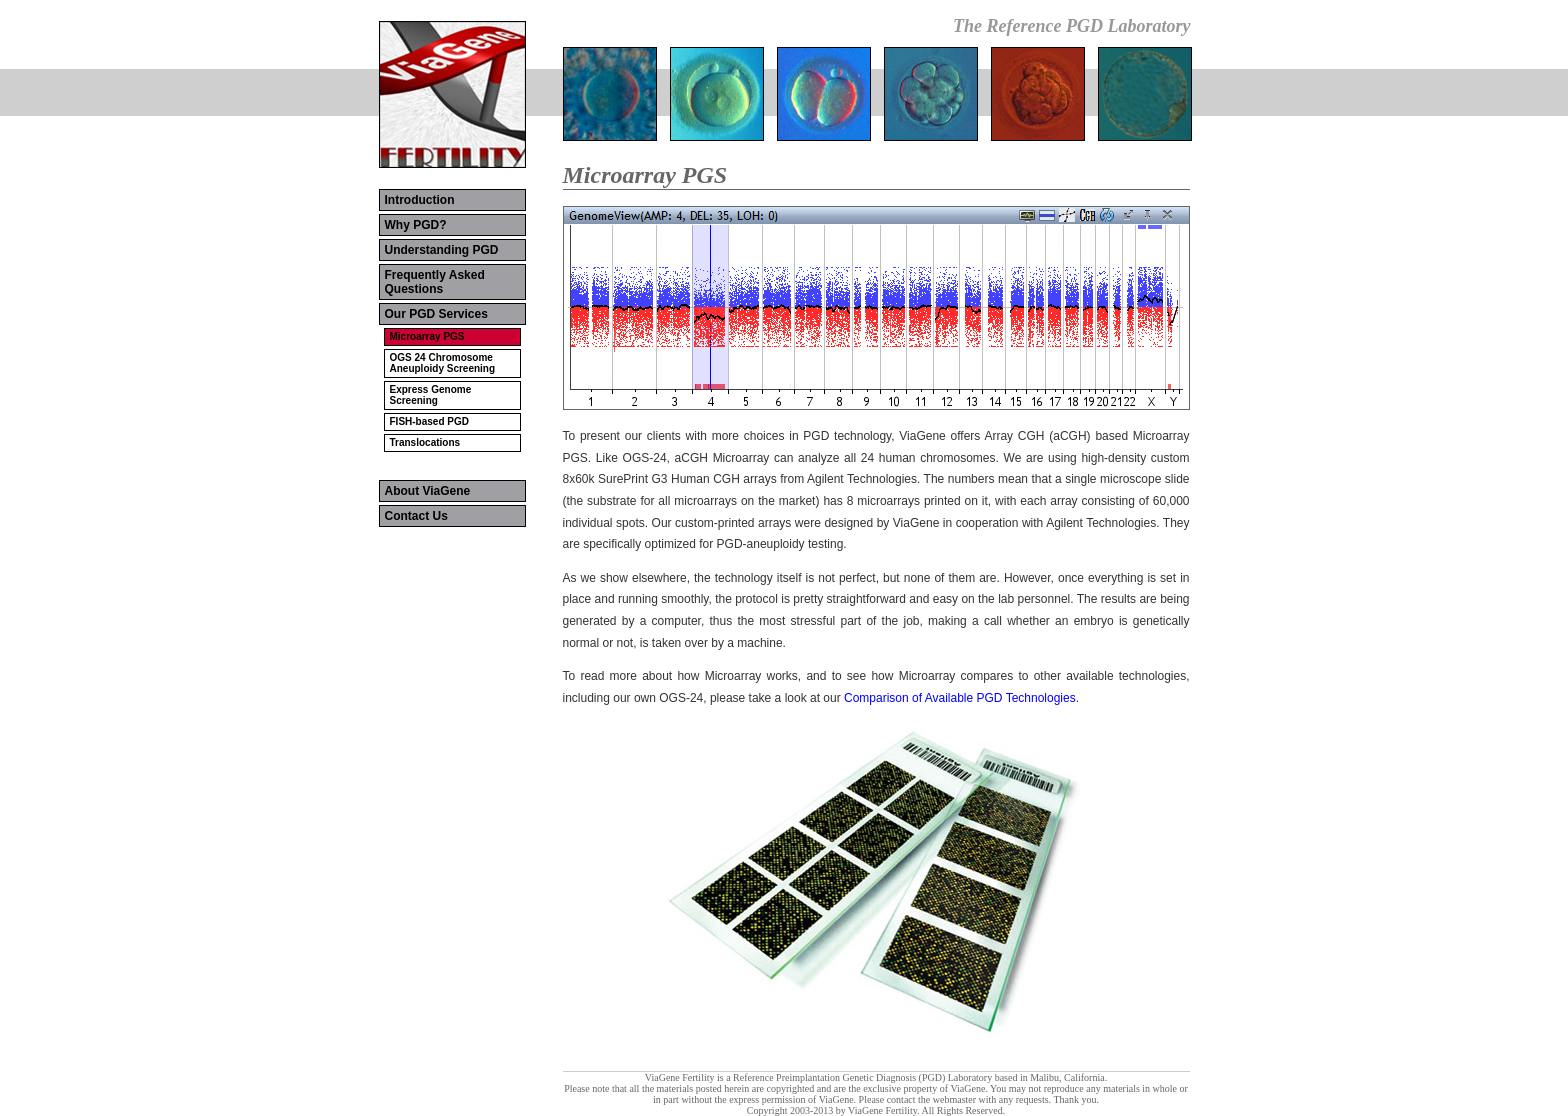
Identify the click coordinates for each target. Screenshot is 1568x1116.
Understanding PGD (442, 250)
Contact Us (416, 516)
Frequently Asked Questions (435, 282)
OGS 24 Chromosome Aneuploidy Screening (443, 363)
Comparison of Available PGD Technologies (960, 698)
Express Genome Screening (431, 395)
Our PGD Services (436, 314)
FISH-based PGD (429, 421)
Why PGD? (416, 225)
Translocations (425, 442)
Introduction (420, 200)
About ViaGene (428, 491)
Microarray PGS (427, 336)
